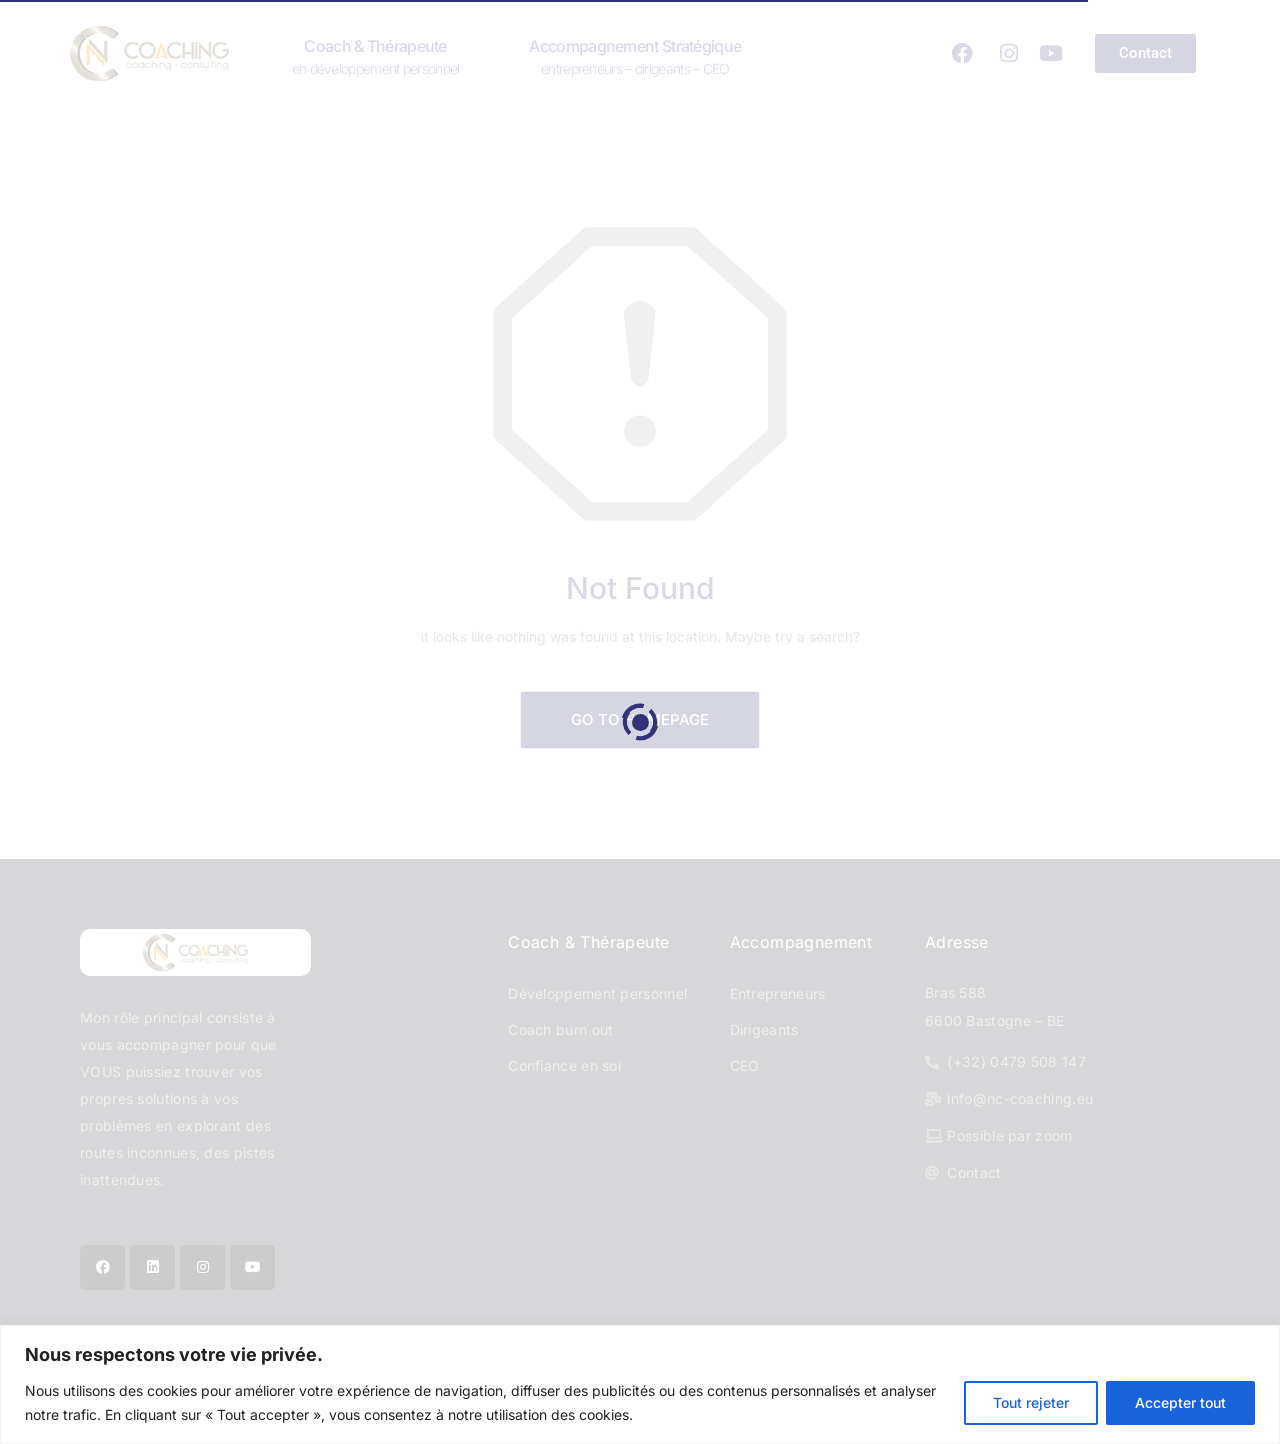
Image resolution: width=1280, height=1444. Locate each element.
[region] (640, 1384)
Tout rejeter (1031, 1402)
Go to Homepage (640, 719)
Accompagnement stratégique (635, 56)
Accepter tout (1180, 1402)
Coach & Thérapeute (376, 56)
